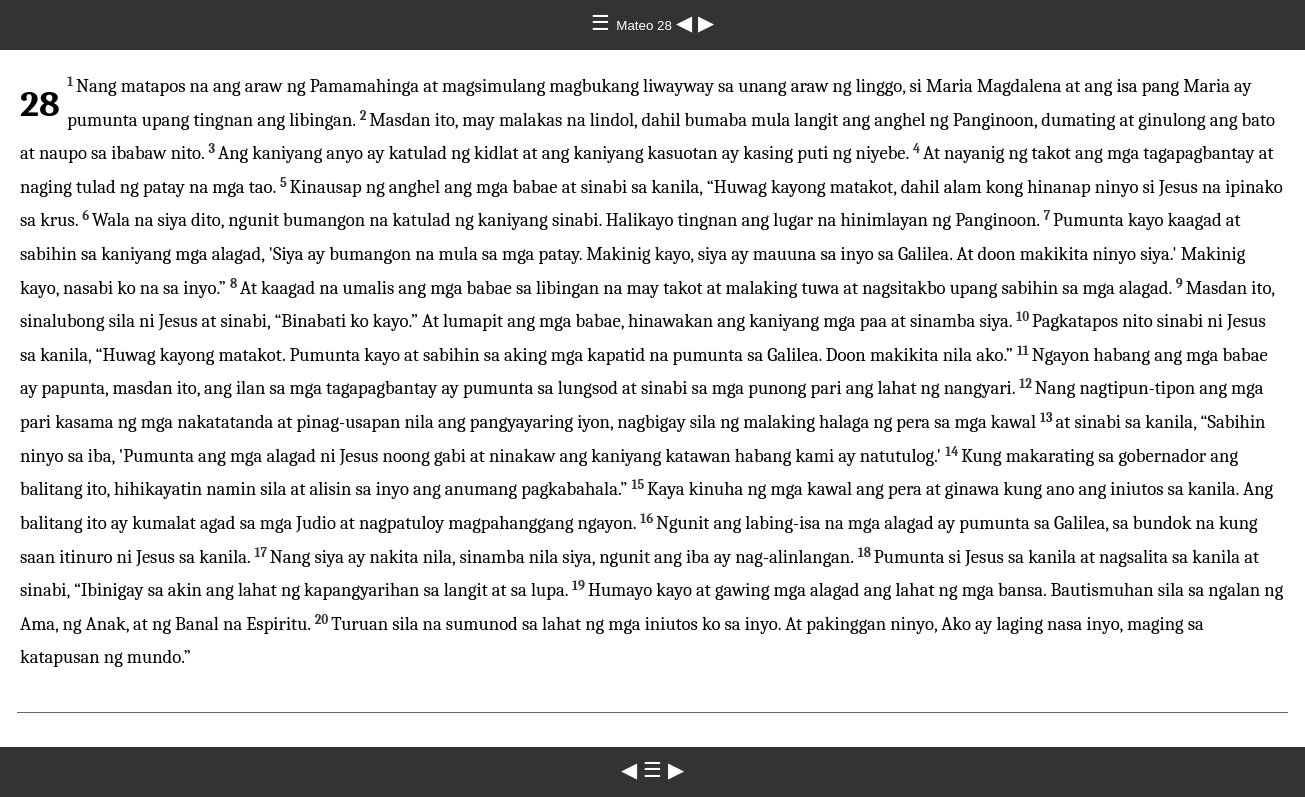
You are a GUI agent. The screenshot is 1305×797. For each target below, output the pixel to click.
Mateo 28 (645, 25)
